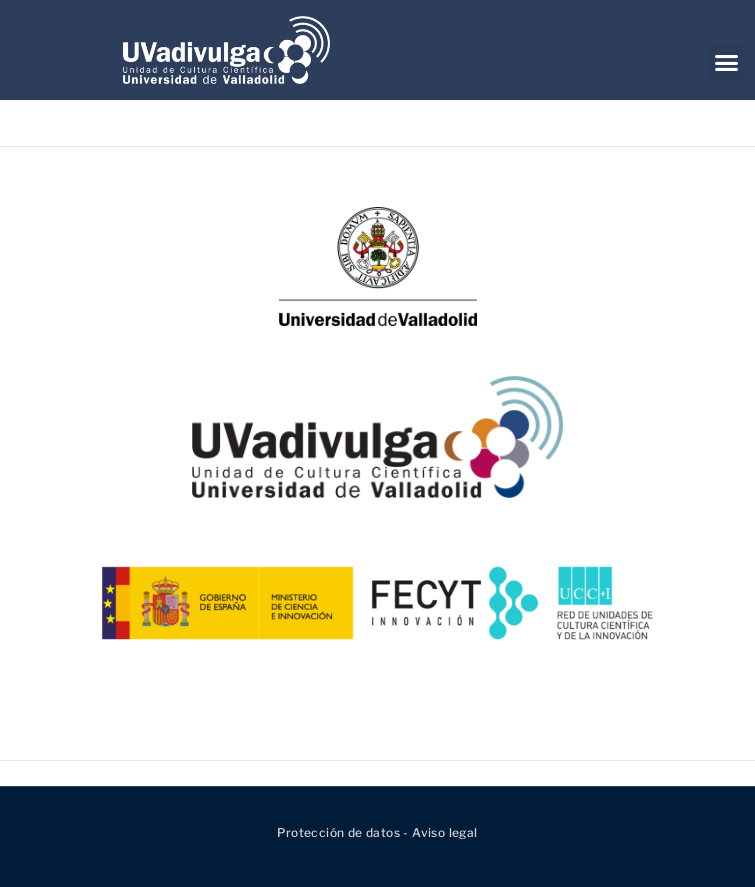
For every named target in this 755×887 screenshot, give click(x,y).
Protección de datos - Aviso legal (377, 832)
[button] (726, 62)
